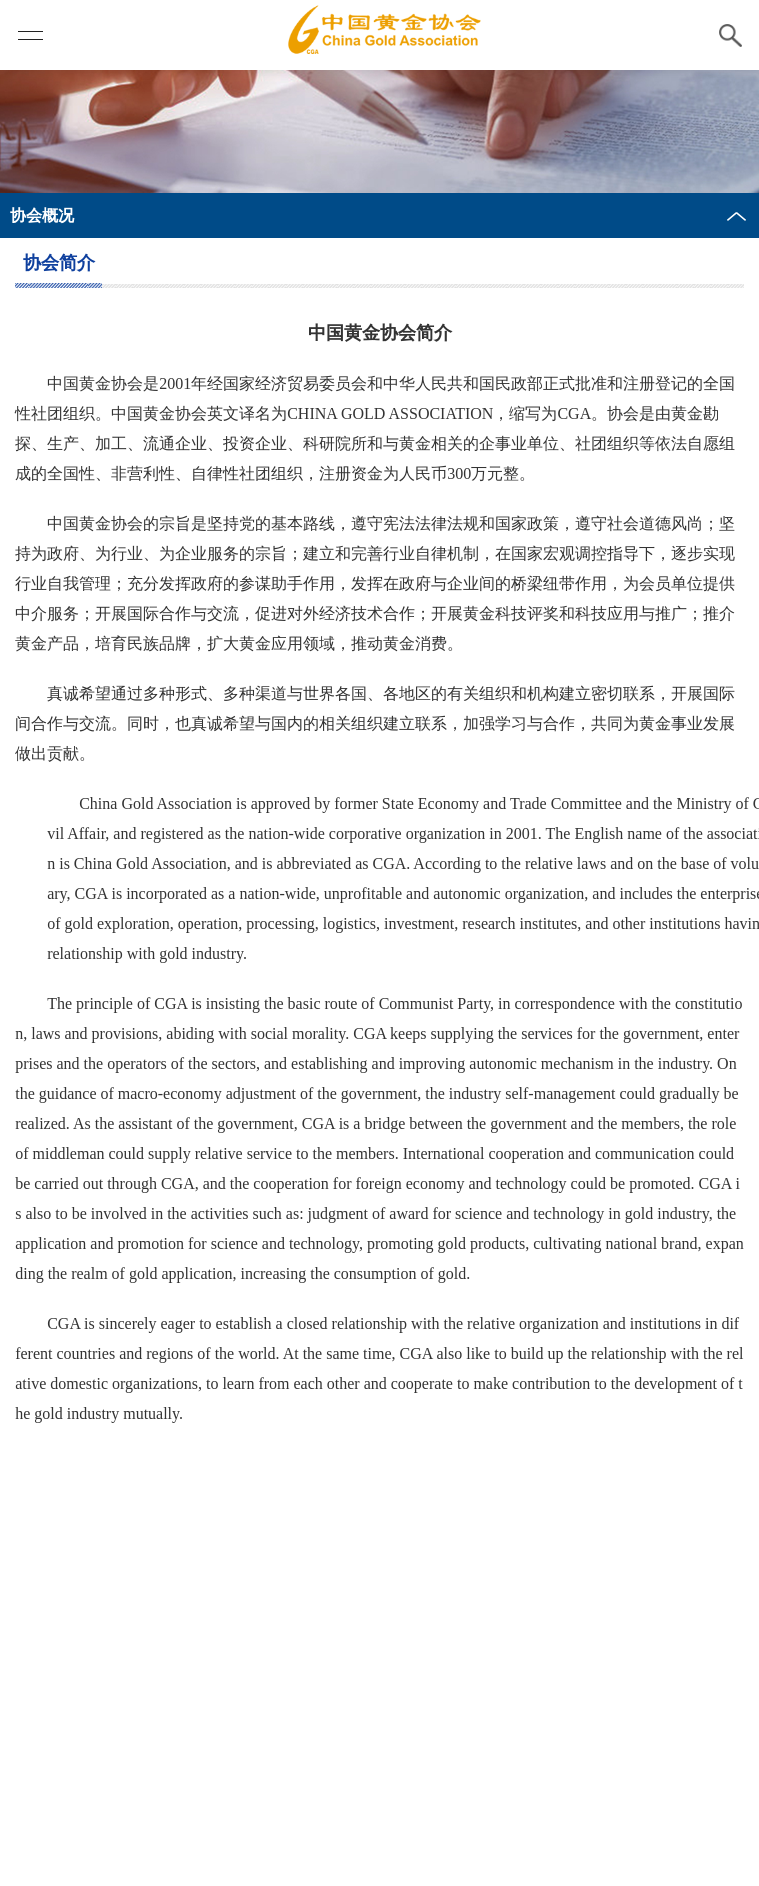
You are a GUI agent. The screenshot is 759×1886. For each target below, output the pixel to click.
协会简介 (59, 263)
